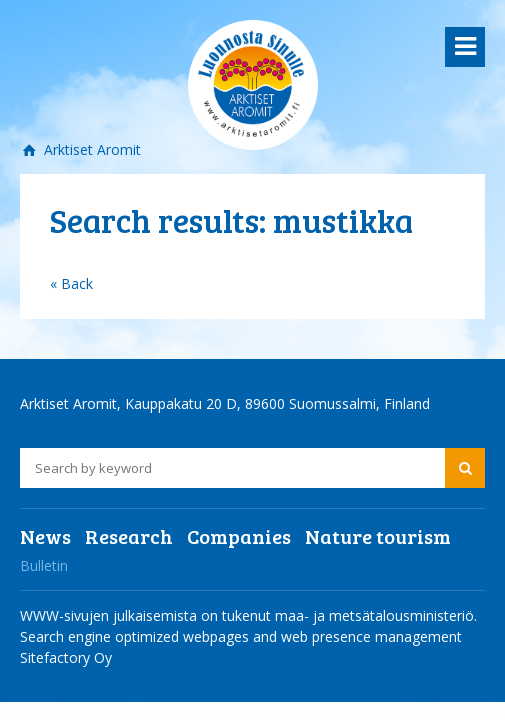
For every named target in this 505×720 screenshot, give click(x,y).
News (45, 536)
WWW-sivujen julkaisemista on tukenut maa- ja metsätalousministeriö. (248, 615)
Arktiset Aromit (90, 149)
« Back (71, 283)
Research (129, 536)
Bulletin (44, 565)
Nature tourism (378, 536)
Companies (239, 536)
